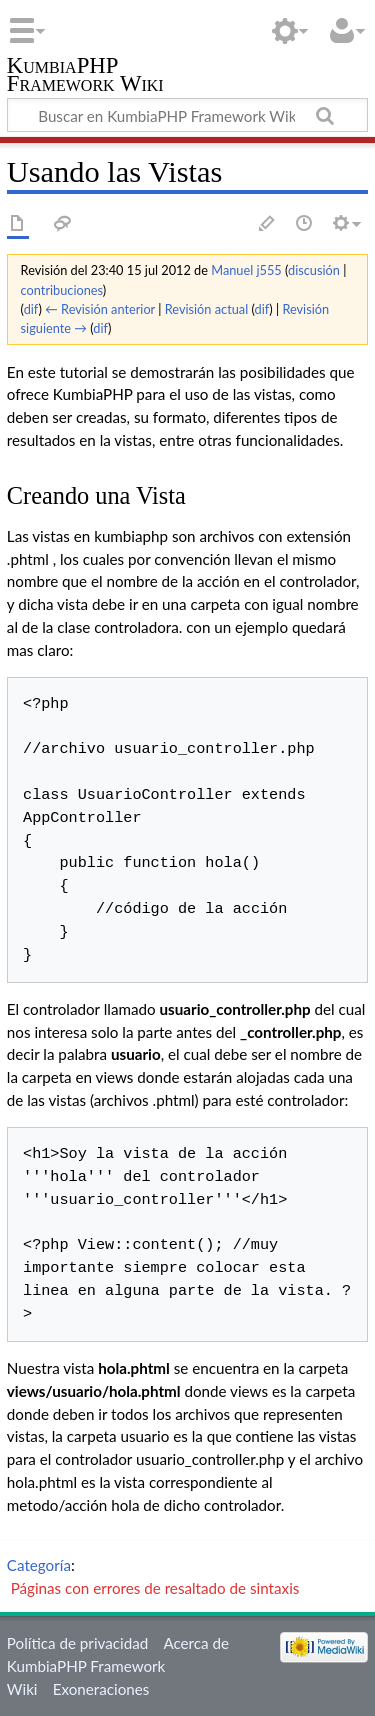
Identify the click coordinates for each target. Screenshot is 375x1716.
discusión (314, 270)
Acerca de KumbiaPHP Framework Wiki (118, 1666)
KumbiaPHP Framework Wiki (85, 76)
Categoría (39, 1565)
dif (31, 309)
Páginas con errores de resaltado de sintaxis (155, 1588)
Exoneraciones (101, 1689)
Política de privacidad (77, 1643)
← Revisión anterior (100, 309)
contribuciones (62, 290)
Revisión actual (206, 309)
